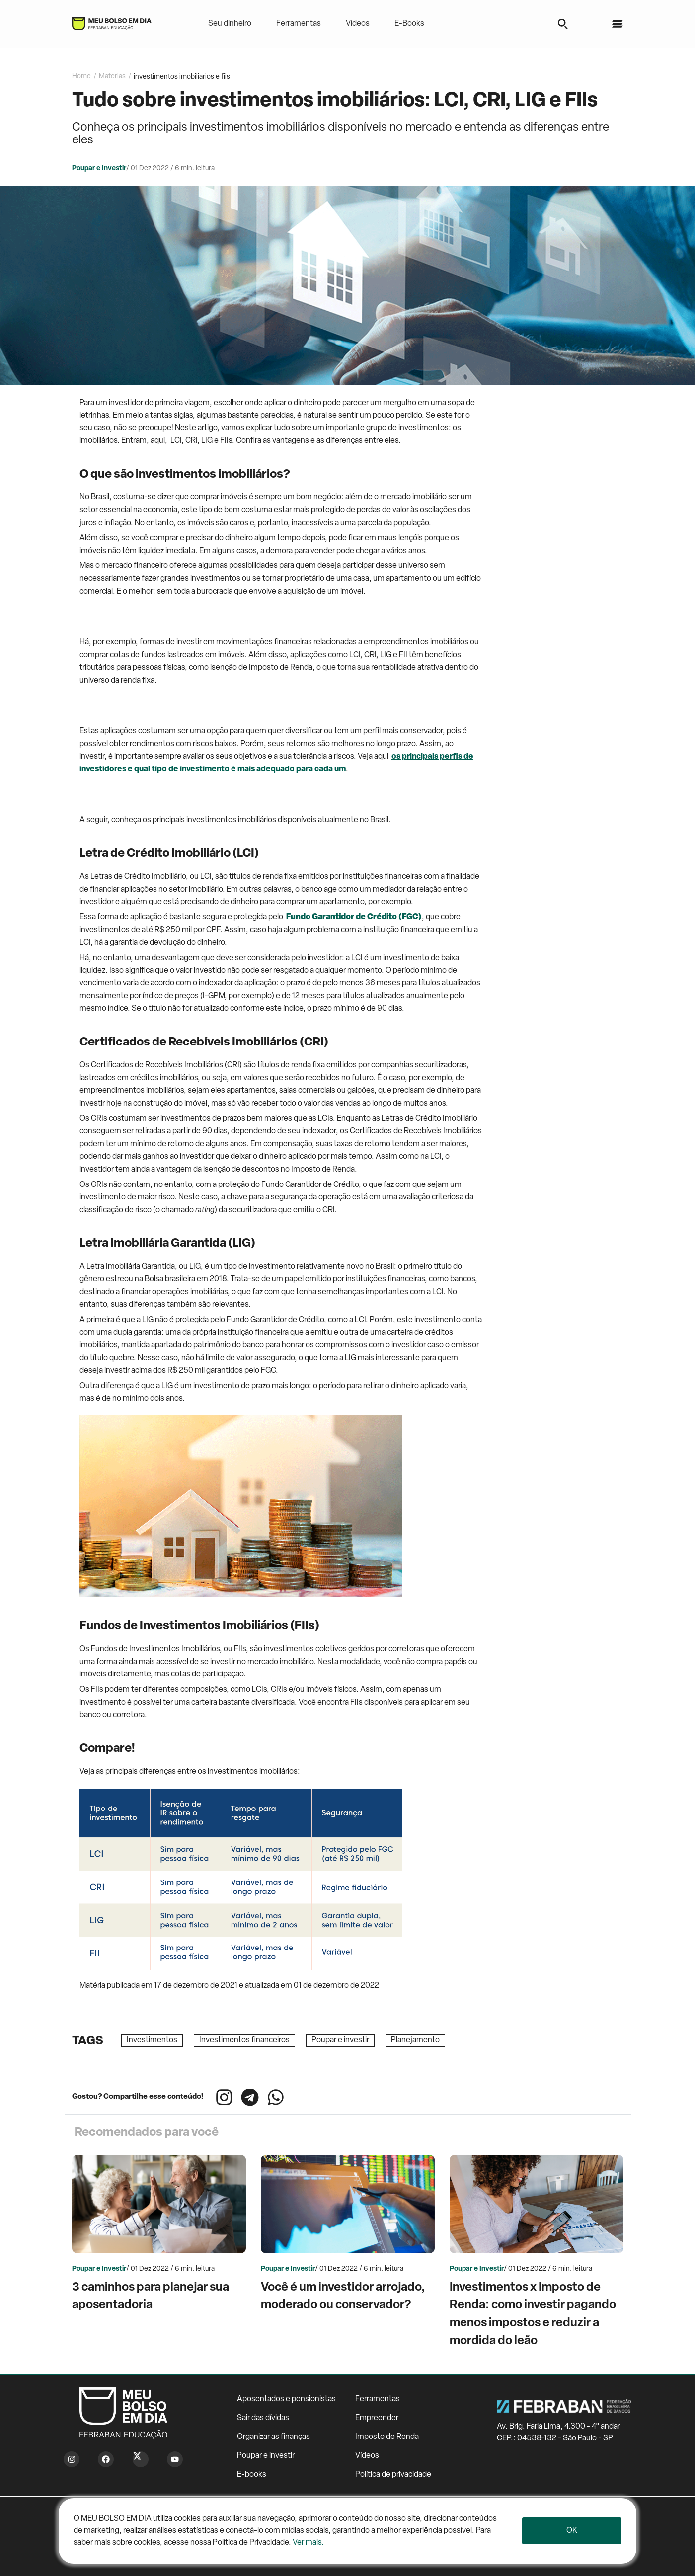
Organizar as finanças (273, 2437)
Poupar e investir (340, 2040)
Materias (112, 76)
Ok (571, 2531)
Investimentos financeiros (244, 2040)
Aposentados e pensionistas (286, 2399)
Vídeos (358, 24)
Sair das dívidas (263, 2418)
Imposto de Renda (387, 2437)
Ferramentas (298, 24)
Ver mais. (308, 2543)
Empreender (376, 2418)
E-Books (409, 24)
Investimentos (152, 2040)
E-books (251, 2475)
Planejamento (415, 2040)
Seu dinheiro (229, 24)
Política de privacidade (393, 2475)
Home (81, 76)
